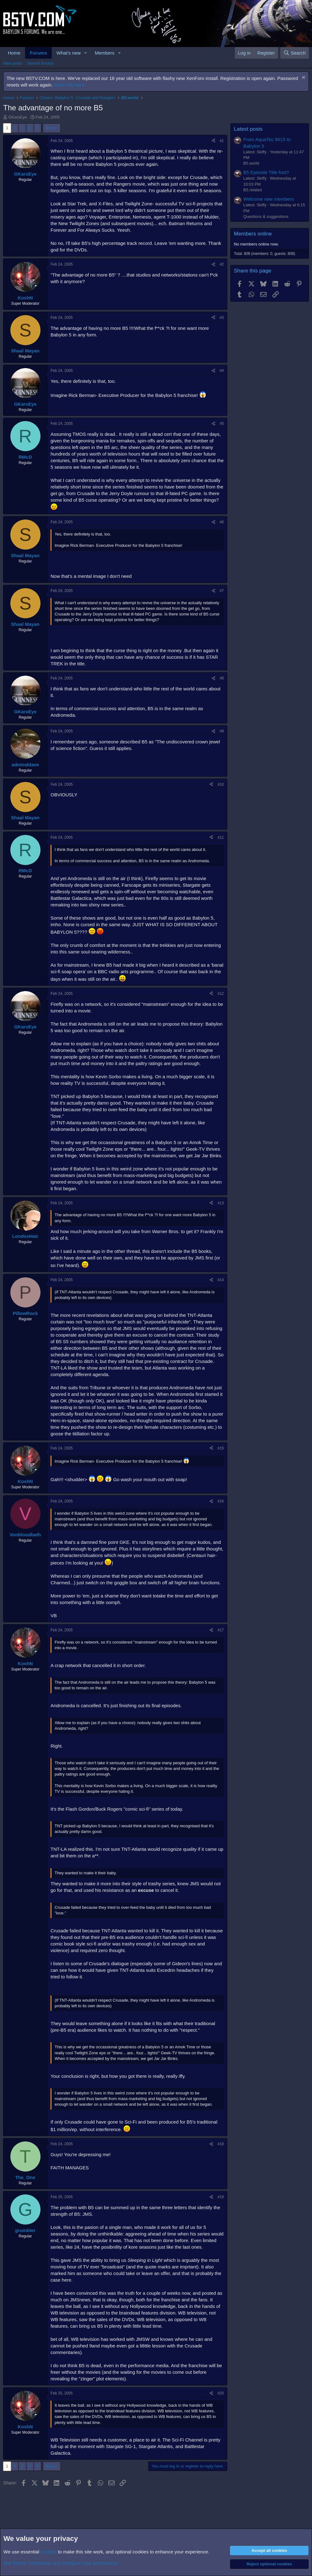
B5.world (251, 163)
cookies (48, 2551)
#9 (222, 731)
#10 (221, 784)
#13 (221, 1203)
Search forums (40, 63)
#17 (221, 1630)
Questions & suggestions (265, 216)
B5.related (252, 189)
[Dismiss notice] (302, 78)
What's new (68, 52)
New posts (12, 63)
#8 (222, 678)
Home (14, 52)
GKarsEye (17, 117)
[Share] (213, 141)
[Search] (294, 53)
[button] (85, 53)
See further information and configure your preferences (60, 2563)
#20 (221, 2393)
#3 (222, 317)
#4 (222, 370)
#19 (221, 2197)
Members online (253, 234)
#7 (222, 591)
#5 (222, 423)
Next (50, 127)
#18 (221, 2144)
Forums (38, 52)
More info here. (70, 84)
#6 (222, 522)
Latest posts (248, 129)
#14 (221, 1280)
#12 (221, 993)
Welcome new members (268, 199)
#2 (222, 264)
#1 (222, 141)
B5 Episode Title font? (266, 172)
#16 (221, 1501)
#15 (221, 1448)
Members (105, 52)
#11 (221, 837)
